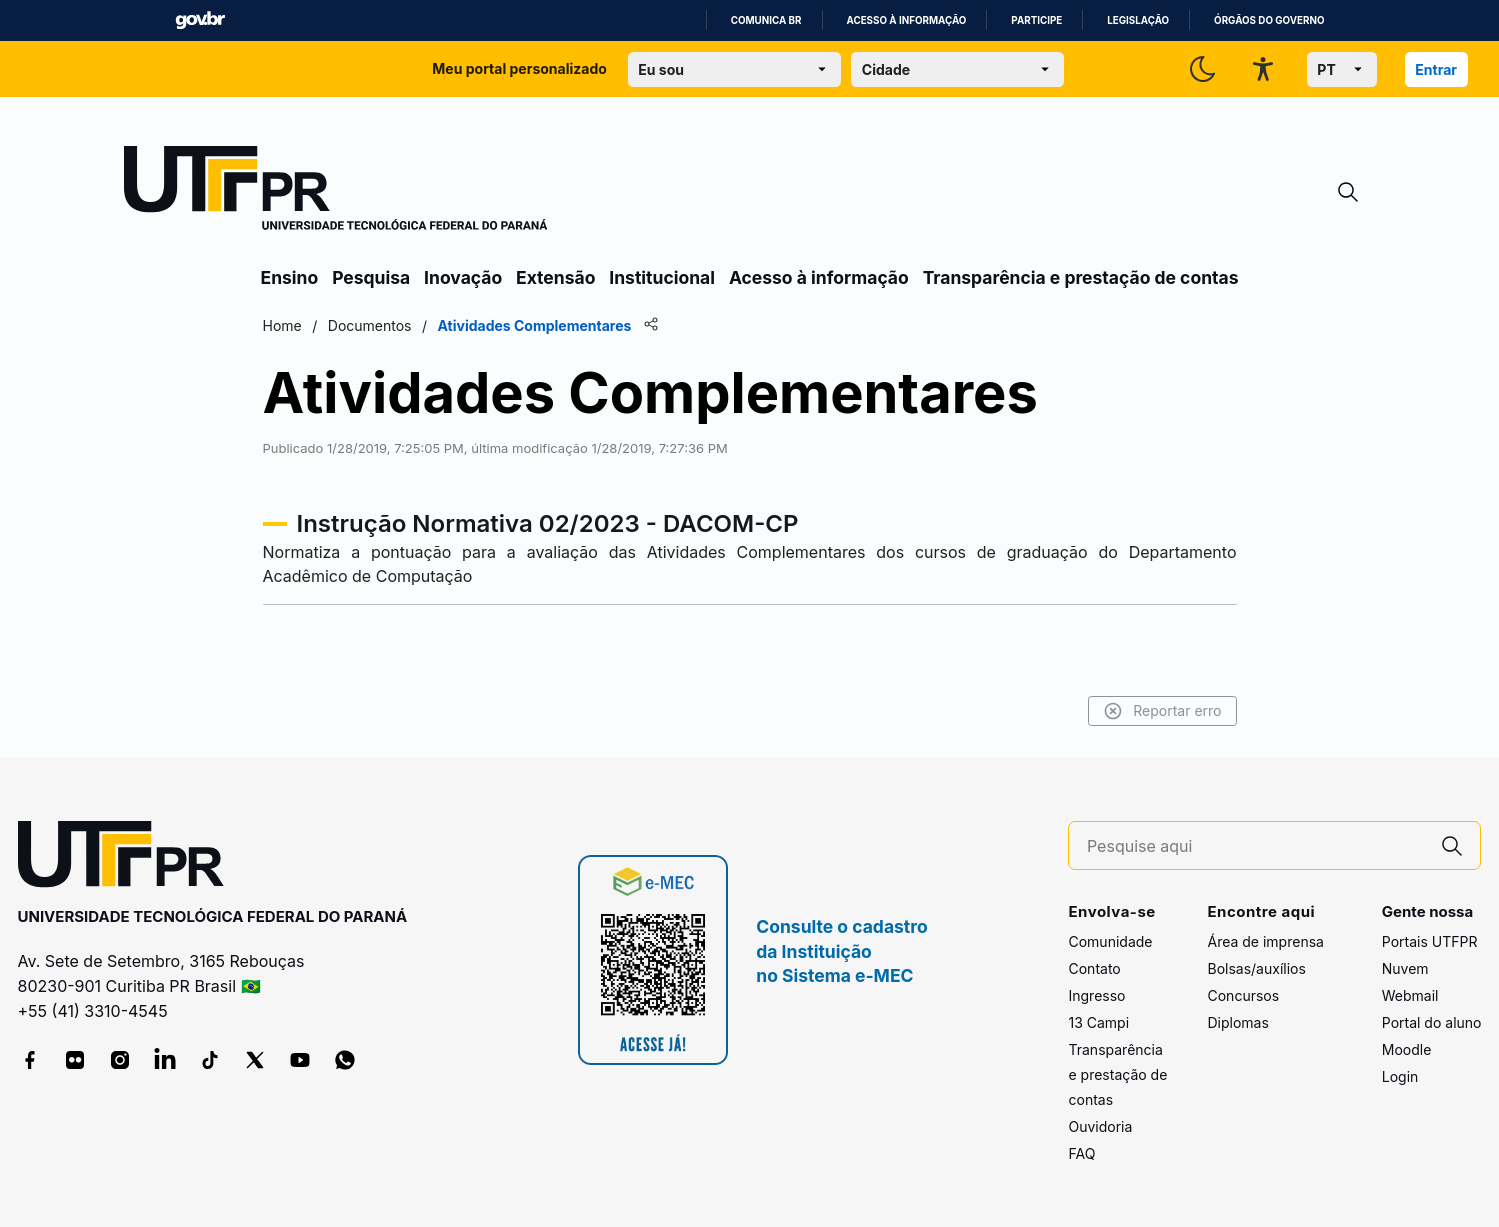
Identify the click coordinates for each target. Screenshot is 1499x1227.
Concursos (1243, 995)
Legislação (1138, 20)
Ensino (290, 277)
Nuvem (1405, 968)
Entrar (1436, 69)
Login (1400, 1076)
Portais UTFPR (1430, 941)
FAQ (1081, 1153)
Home (282, 325)
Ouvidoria (1100, 1126)
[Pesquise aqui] (1256, 846)
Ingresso (1096, 995)
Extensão (555, 277)
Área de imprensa (1265, 941)
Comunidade (1110, 941)
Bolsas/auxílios (1256, 968)
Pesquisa (371, 277)
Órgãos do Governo (1269, 20)
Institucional (662, 277)
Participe (1036, 20)
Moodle (1407, 1049)
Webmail (1410, 995)
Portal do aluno (1432, 1022)
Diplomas (1237, 1022)
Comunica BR (766, 20)
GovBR (200, 20)
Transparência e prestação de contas (1081, 277)
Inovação (463, 277)
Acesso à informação (907, 20)
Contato (1094, 968)
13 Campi (1098, 1022)
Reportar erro (1162, 711)
